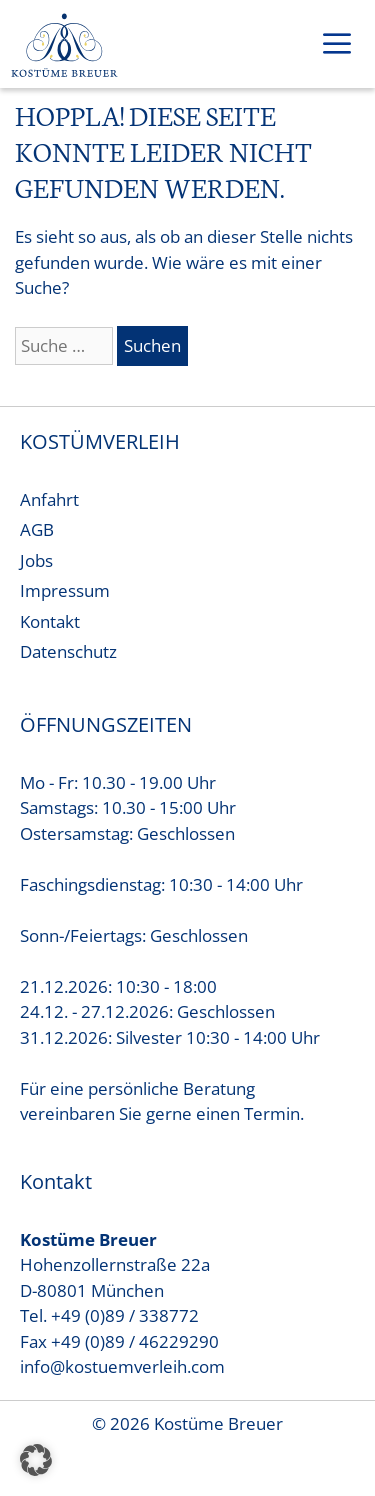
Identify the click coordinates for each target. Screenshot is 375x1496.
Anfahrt (49, 499)
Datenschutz (68, 651)
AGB (37, 529)
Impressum (65, 590)
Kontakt (50, 621)
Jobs (36, 560)
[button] (36, 1460)
